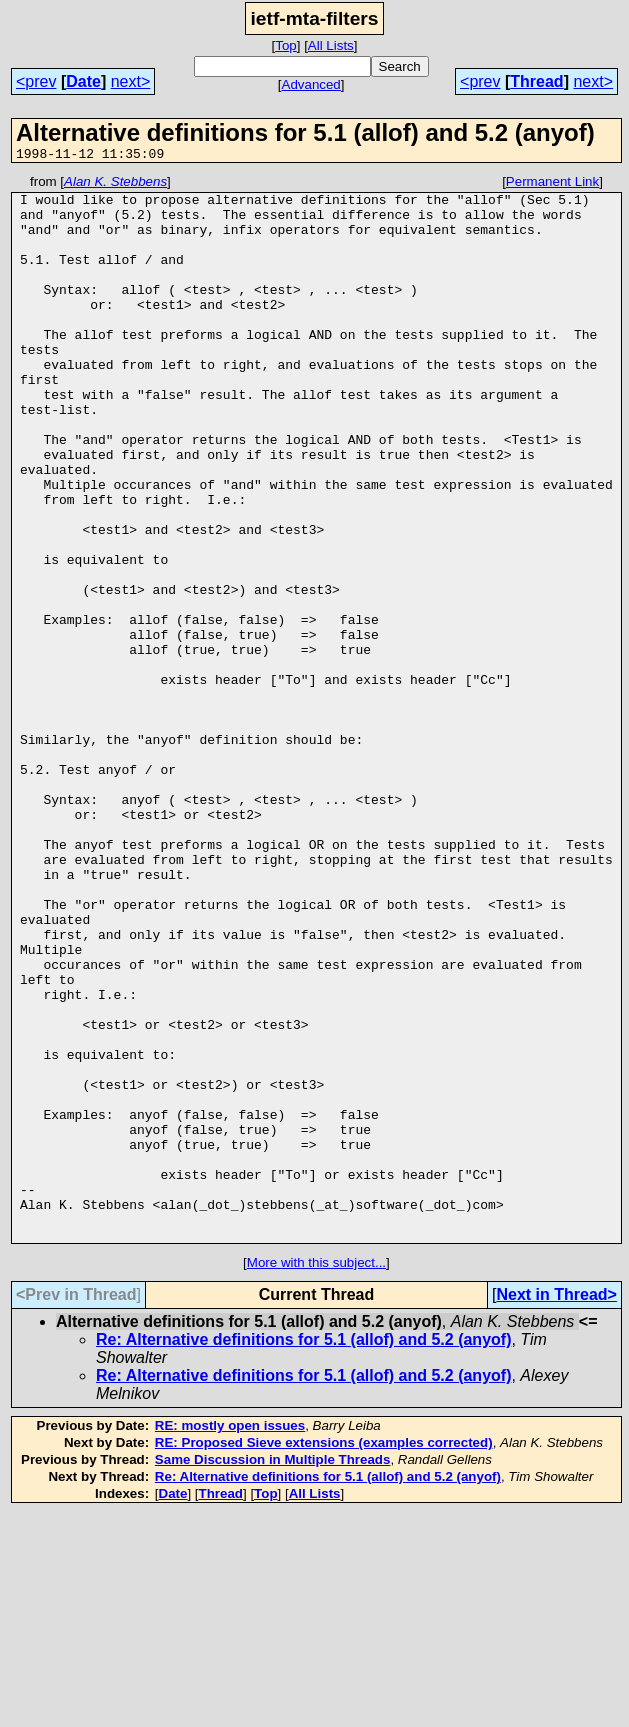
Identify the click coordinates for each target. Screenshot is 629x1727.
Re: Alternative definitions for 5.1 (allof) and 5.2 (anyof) (303, 1552)
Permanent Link (552, 184)
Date (83, 81)
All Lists (331, 45)
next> (131, 81)
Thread (536, 81)
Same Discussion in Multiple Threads (273, 1672)
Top (286, 45)
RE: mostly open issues (230, 1638)
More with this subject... (316, 1475)
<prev (36, 81)
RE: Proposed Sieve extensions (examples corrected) (324, 1655)
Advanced (311, 84)
